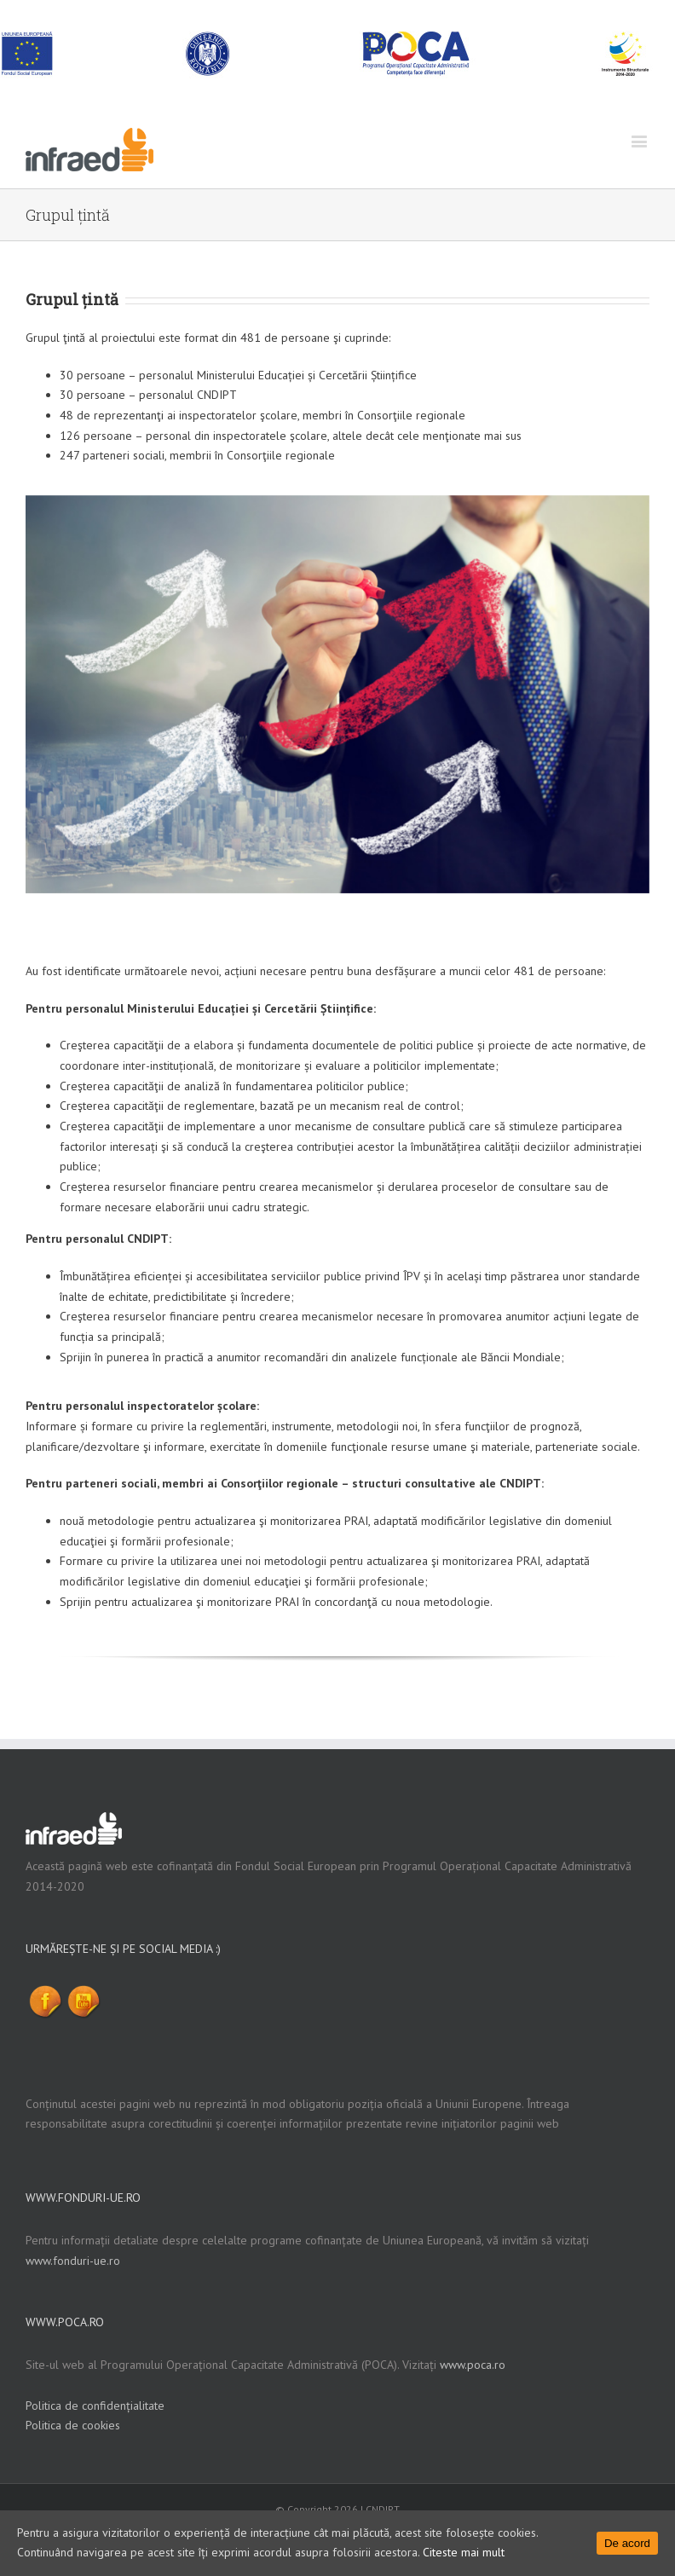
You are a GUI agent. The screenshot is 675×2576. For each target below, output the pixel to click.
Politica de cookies (73, 2425)
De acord (627, 2543)
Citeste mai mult (464, 2552)
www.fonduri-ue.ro (73, 2260)
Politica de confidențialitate (95, 2405)
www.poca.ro (472, 2364)
